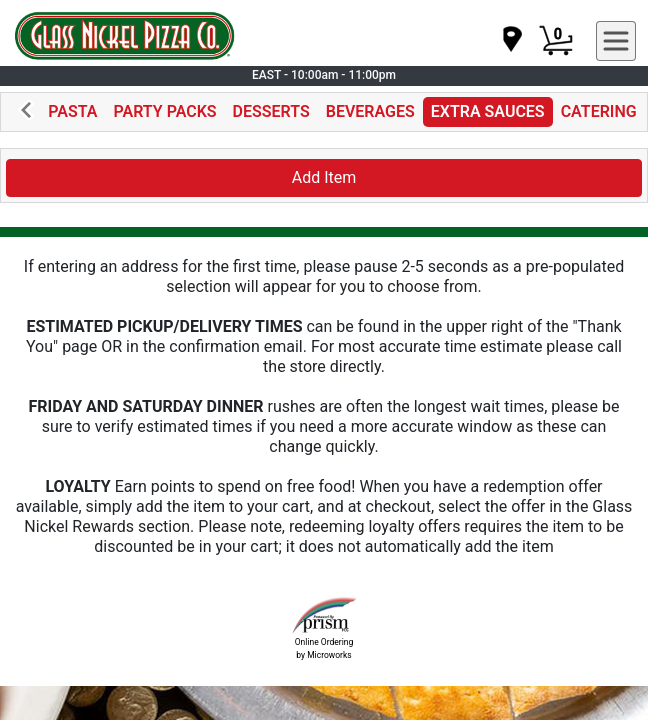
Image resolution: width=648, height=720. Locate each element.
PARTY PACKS (165, 111)
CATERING (599, 111)
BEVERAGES (370, 111)
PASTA (72, 111)
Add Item (324, 177)
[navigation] (511, 40)
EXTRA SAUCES (488, 111)
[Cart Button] (556, 41)
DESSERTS (271, 111)
